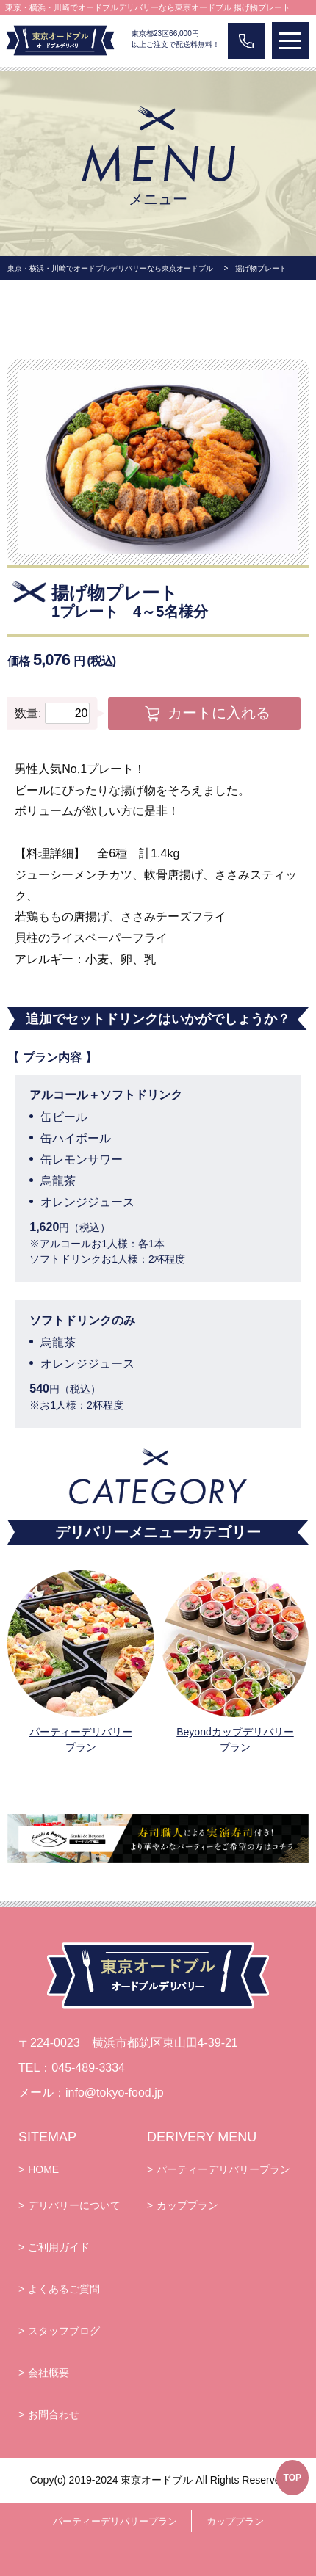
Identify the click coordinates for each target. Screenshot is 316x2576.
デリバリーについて (74, 2205)
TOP (292, 2477)
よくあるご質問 (64, 2289)
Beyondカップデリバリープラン (234, 1739)
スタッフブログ (64, 2331)
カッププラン (187, 2205)
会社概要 (48, 2373)
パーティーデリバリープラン (80, 1739)
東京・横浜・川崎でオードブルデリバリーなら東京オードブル (110, 268)
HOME (43, 2169)
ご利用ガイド (59, 2247)
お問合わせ (53, 2414)
